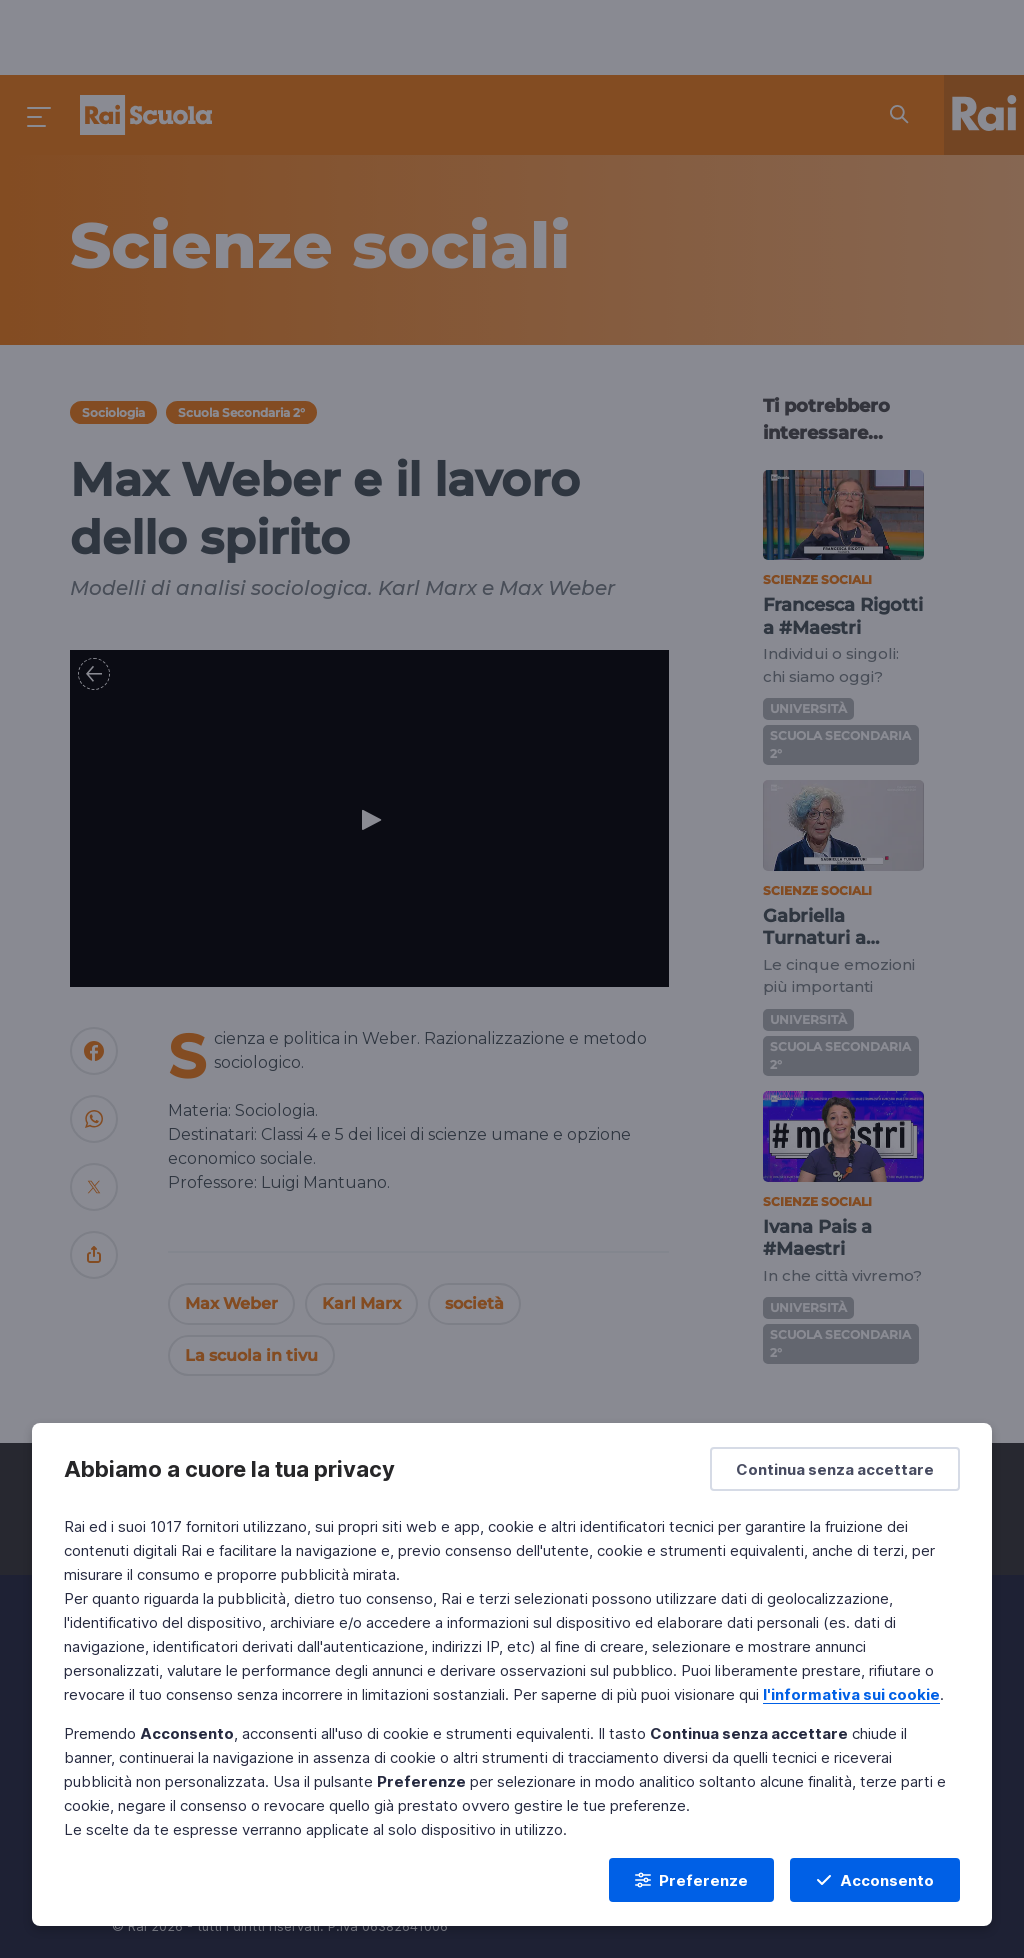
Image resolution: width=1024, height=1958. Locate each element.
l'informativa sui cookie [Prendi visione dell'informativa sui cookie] (851, 1694)
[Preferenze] (691, 1880)
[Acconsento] (875, 1880)
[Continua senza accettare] (835, 1469)
